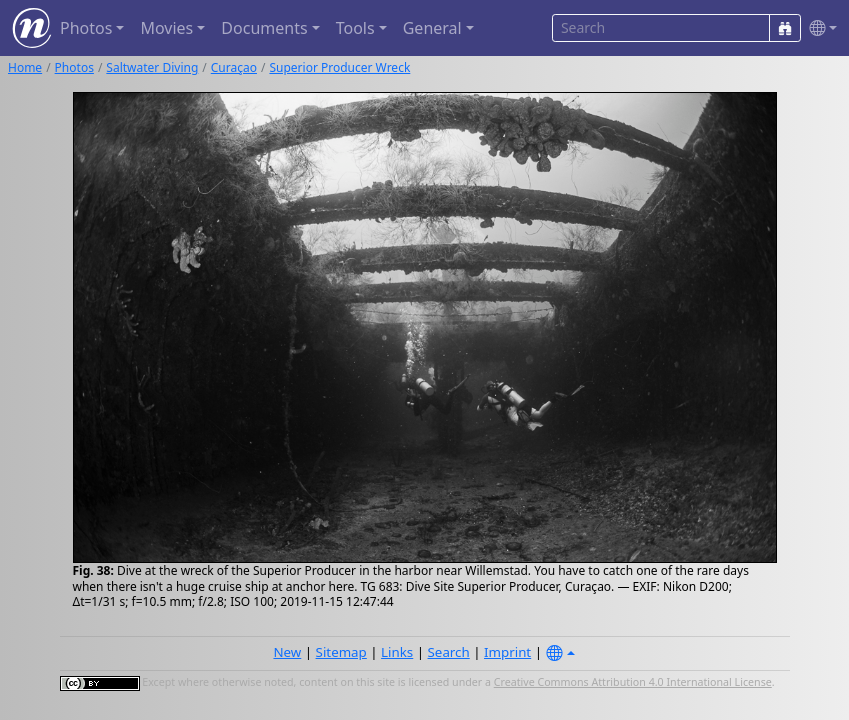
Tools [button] (355, 28)
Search (449, 652)
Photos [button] (86, 28)
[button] (819, 28)
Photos (74, 67)
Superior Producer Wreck (339, 67)
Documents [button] (264, 28)
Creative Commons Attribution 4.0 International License (633, 682)
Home (25, 67)
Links (397, 652)
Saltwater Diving (152, 67)
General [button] (432, 28)
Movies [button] (166, 28)
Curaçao (234, 67)
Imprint (507, 652)
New (287, 652)
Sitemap (341, 652)
